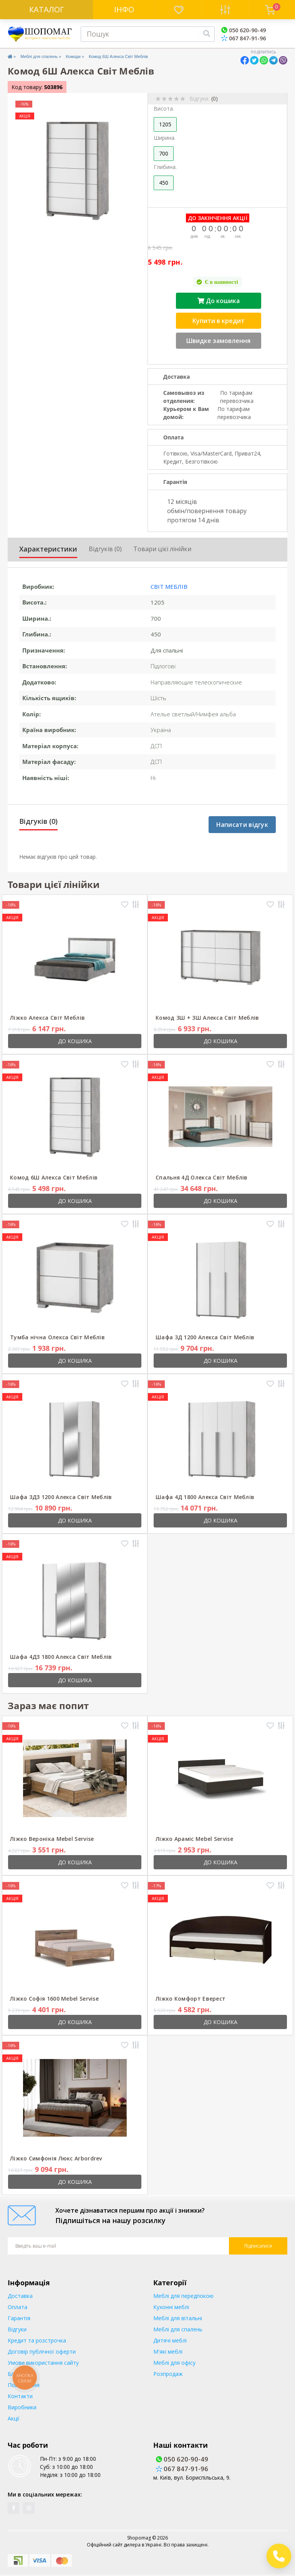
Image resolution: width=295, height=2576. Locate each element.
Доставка (20, 2295)
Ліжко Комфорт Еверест (190, 1998)
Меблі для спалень (39, 56)
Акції (14, 2418)
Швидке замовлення (218, 340)
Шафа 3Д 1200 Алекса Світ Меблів (205, 1337)
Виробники (22, 2407)
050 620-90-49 (243, 30)
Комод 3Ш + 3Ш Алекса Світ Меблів (207, 1017)
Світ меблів (169, 586)
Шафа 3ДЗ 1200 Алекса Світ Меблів (61, 1497)
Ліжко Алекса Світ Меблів (47, 1017)
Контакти (20, 2396)
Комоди (73, 56)
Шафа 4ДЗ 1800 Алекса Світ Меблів (61, 1656)
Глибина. (165, 167)
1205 (165, 124)
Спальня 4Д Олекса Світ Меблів (202, 1177)
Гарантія (19, 2318)
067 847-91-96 (243, 38)
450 (163, 182)
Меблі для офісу (174, 2362)
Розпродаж (168, 2373)
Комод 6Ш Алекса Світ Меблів (54, 1177)
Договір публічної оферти (42, 2351)
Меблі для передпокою (183, 2295)
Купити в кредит (218, 320)
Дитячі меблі (170, 2340)
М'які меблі (167, 2351)
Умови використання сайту (43, 2362)
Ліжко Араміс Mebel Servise (194, 1838)
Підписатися (258, 2246)
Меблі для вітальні (177, 2318)
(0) (214, 98)
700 (163, 153)
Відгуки (17, 2329)
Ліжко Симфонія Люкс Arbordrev (56, 2158)
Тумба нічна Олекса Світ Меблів (57, 1337)
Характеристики (48, 548)
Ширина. (165, 137)
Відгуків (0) (105, 549)
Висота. (164, 108)
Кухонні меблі (171, 2307)
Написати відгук (242, 824)
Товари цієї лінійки (162, 549)
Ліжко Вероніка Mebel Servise (52, 1838)
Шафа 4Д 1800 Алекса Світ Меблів (205, 1497)
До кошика (218, 301)
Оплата (17, 2307)
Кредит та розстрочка (37, 2340)
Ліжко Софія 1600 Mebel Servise (54, 1998)
